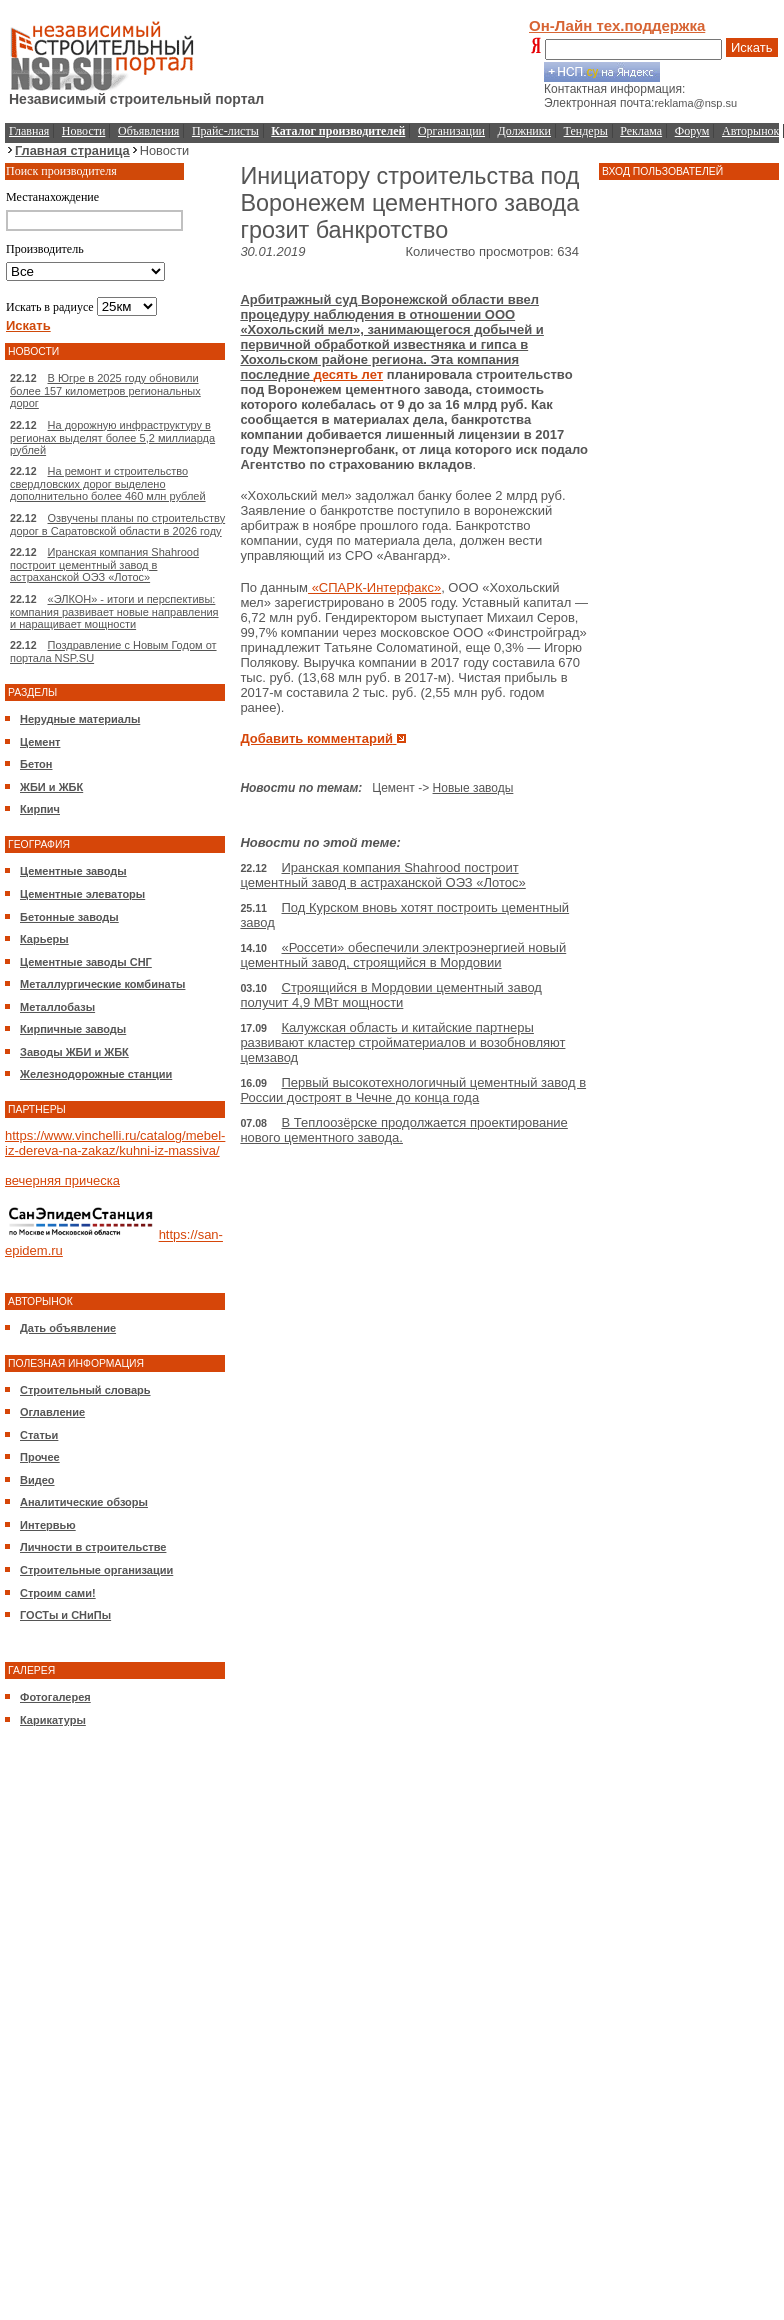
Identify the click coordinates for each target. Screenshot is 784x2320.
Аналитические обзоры (84, 1502)
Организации (451, 131)
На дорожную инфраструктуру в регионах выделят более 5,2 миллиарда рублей (112, 437)
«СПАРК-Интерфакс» (374, 587)
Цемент (40, 742)
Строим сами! (58, 1593)
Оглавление (52, 1412)
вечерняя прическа (62, 1180)
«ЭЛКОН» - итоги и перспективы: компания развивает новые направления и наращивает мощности (114, 611)
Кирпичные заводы (73, 1029)
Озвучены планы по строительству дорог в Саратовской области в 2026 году (117, 524)
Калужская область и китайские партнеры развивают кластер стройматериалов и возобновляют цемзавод (402, 1042)
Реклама (641, 131)
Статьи (39, 1435)
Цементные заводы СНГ (86, 962)
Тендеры (586, 131)
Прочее (40, 1457)
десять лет (348, 374)
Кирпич (40, 809)
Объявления (148, 131)
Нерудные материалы (80, 719)
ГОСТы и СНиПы (65, 1615)
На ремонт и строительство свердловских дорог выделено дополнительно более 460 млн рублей (108, 483)
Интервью (48, 1525)
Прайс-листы (225, 131)
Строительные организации (96, 1570)
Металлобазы (57, 1007)
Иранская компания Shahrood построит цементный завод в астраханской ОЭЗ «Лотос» (104, 564)
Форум (692, 131)
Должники (524, 131)
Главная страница (72, 150)
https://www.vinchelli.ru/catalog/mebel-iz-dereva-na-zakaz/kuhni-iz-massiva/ (115, 1143)
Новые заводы (473, 788)
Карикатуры (53, 1720)
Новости (84, 131)
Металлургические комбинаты (102, 984)
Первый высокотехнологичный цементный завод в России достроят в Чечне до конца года (413, 1090)
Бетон (36, 764)
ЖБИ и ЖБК (51, 787)
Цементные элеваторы (82, 894)
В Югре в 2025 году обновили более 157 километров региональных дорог (105, 390)
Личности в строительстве (93, 1547)
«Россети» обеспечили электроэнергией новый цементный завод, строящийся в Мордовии (403, 955)
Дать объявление (68, 1328)
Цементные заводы (73, 871)
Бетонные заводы (69, 917)
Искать (752, 47)
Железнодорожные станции (96, 1074)
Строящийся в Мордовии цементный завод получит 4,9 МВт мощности (391, 995)
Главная (29, 131)
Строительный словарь (85, 1390)
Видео (37, 1480)
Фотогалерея (55, 1697)
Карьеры (44, 939)
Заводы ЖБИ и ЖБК (74, 1052)
